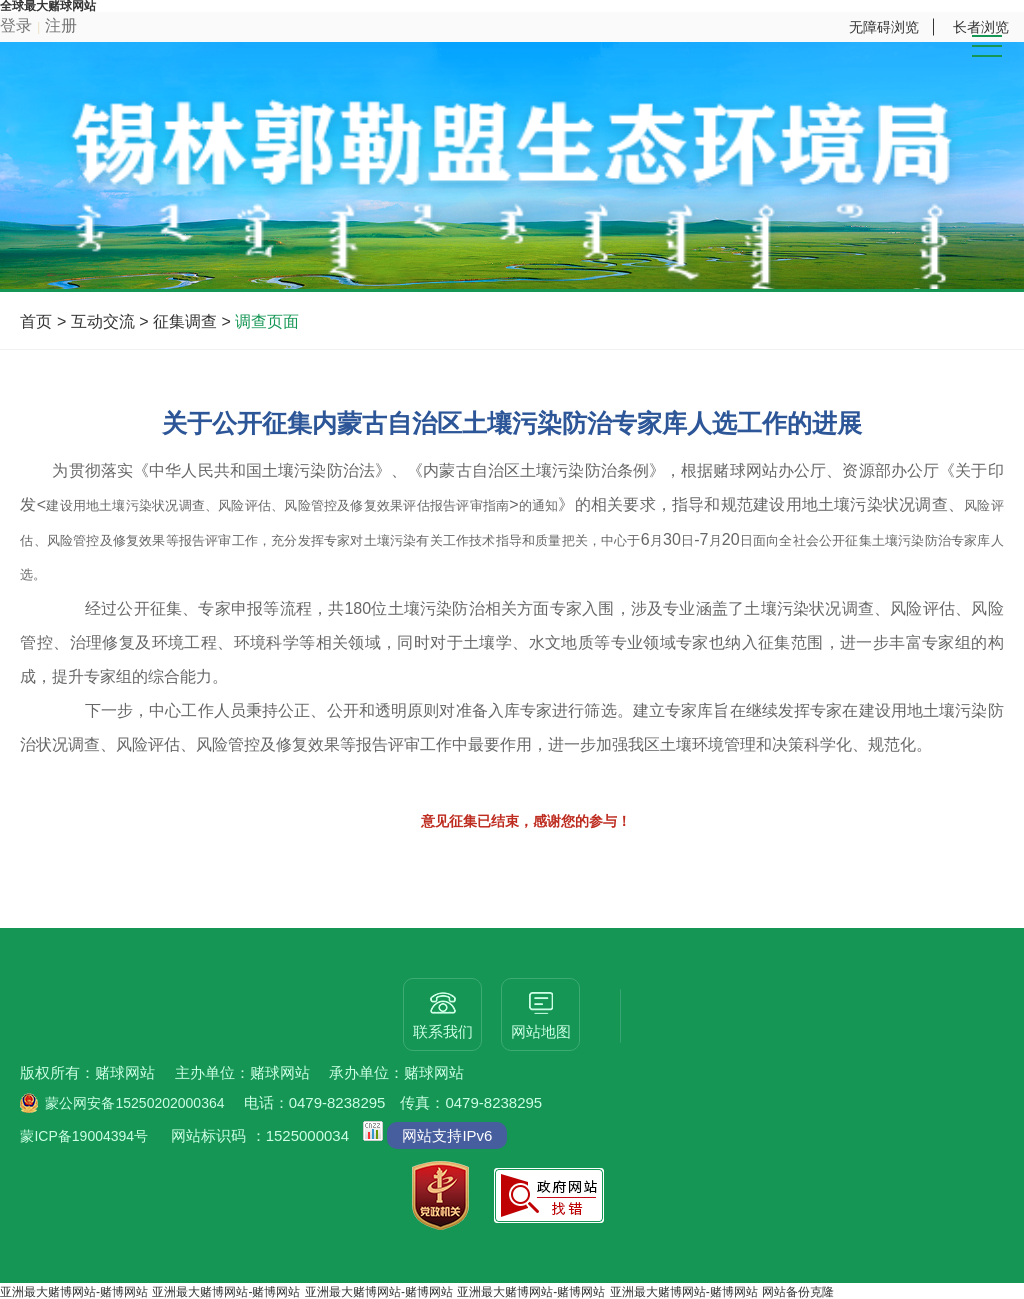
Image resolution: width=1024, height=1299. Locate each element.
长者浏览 (981, 27)
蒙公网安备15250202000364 (134, 1103)
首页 (36, 321)
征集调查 (185, 321)
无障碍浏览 (884, 27)
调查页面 (267, 321)
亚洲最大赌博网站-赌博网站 (74, 1292)
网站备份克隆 (798, 1292)
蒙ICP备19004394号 (84, 1136)
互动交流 (103, 321)
